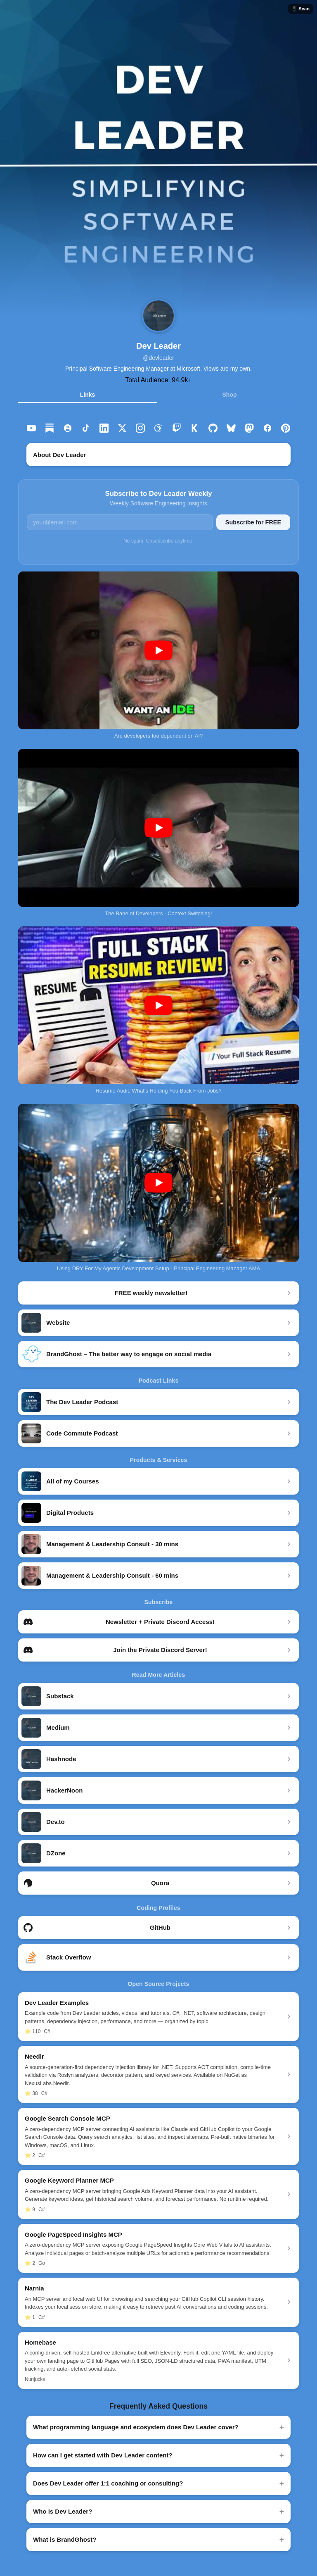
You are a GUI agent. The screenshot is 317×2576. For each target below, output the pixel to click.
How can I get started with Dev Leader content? (103, 2455)
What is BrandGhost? (64, 2539)
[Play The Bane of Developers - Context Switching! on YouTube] (158, 828)
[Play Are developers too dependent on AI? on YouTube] (158, 650)
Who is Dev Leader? (62, 2511)
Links (87, 394)
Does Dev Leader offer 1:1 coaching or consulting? (108, 2483)
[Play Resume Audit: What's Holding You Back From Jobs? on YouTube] (158, 1005)
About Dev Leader (59, 454)
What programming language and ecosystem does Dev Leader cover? (136, 2427)
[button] (158, 158)
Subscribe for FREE (253, 522)
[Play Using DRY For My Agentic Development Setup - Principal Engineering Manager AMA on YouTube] (158, 1183)
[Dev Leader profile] (158, 315)
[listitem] (31, 428)
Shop (229, 394)
